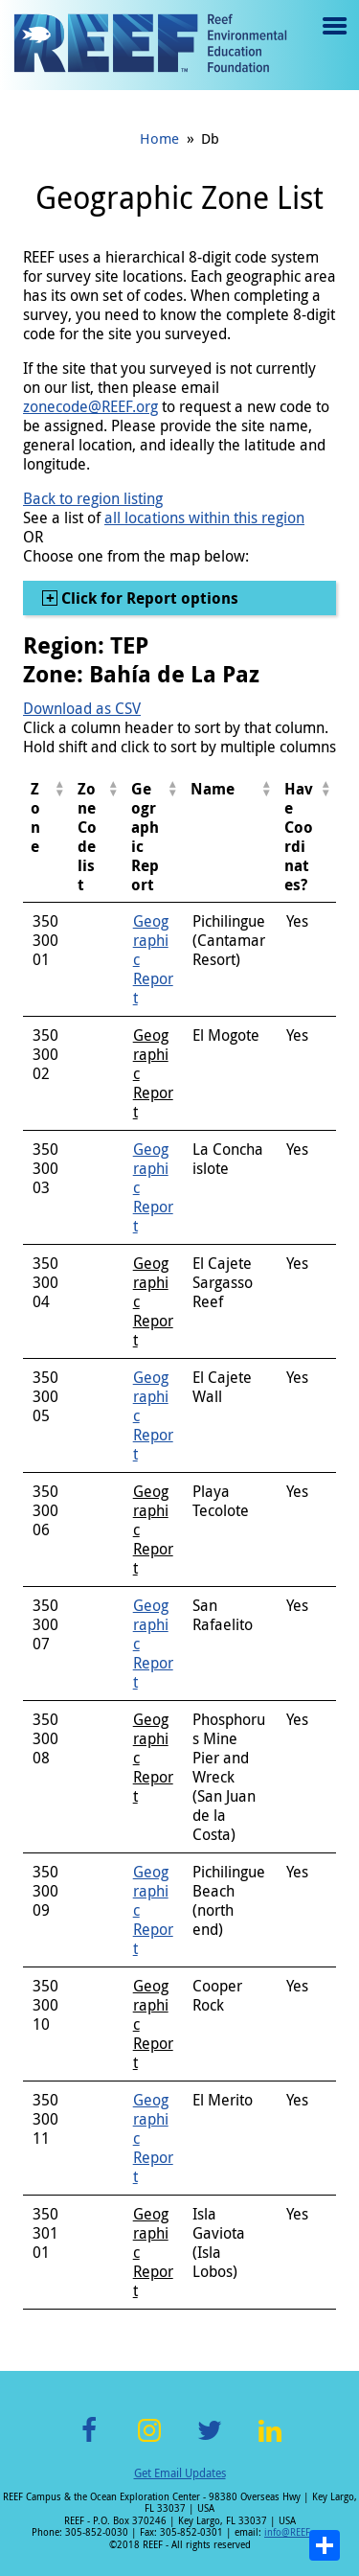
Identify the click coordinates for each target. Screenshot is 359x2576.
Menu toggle (332, 39)
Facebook (89, 2441)
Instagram (149, 2441)
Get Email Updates (180, 2472)
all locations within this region (204, 517)
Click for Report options (147, 598)
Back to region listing (93, 498)
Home (159, 138)
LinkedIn (270, 2441)
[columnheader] (46, 837)
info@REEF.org (295, 2532)
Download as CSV (82, 708)
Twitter (209, 2441)
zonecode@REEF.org (90, 406)
